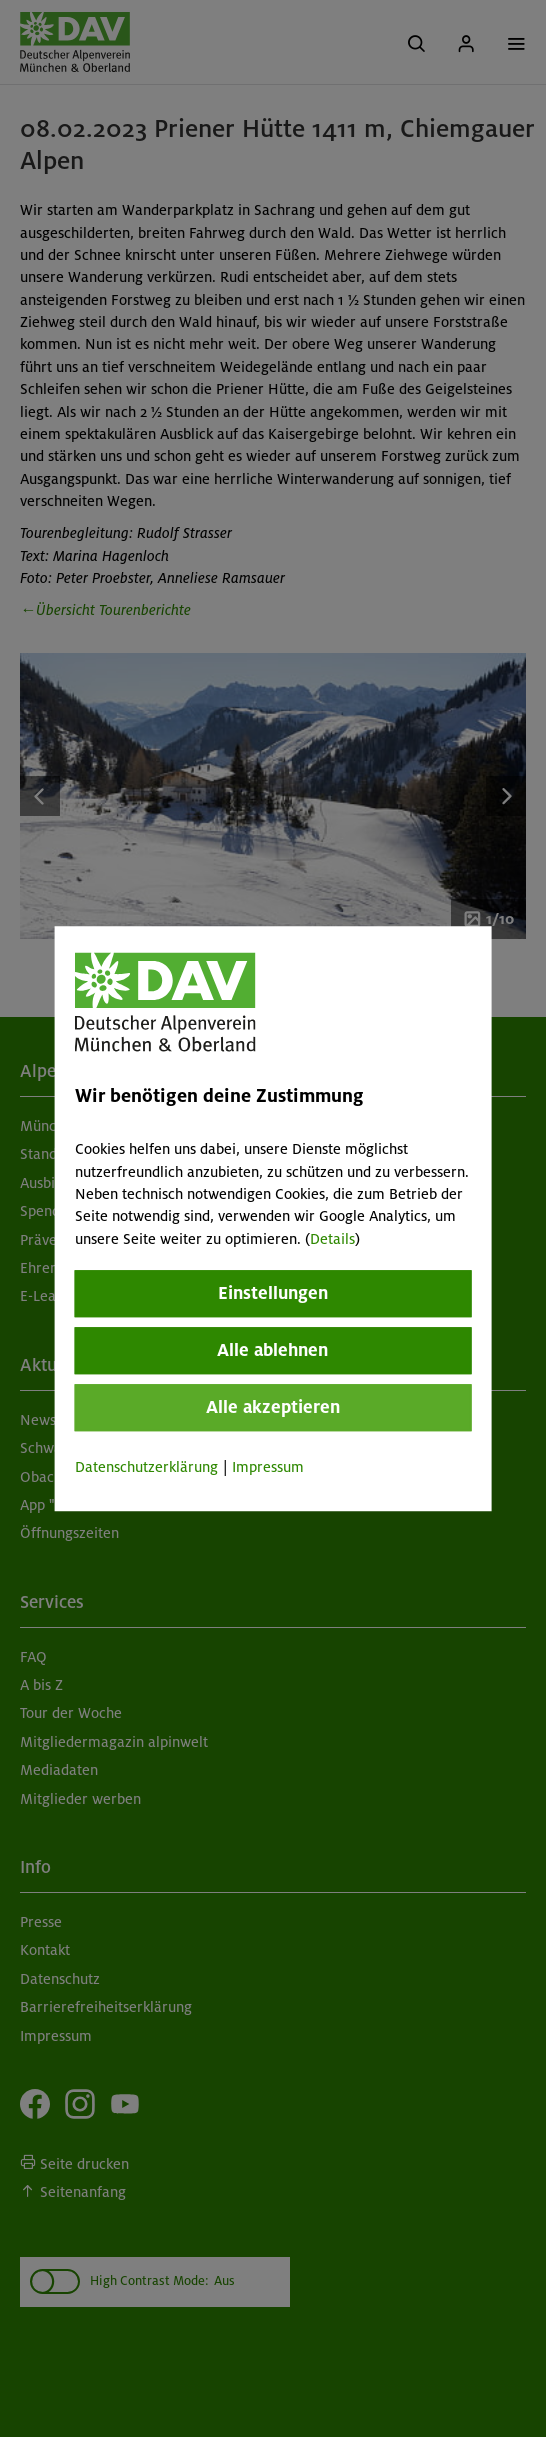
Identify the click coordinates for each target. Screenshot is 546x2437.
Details (332, 1239)
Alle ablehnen (272, 1350)
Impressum (268, 1467)
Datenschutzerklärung (146, 1467)
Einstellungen (273, 1293)
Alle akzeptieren (273, 1407)
